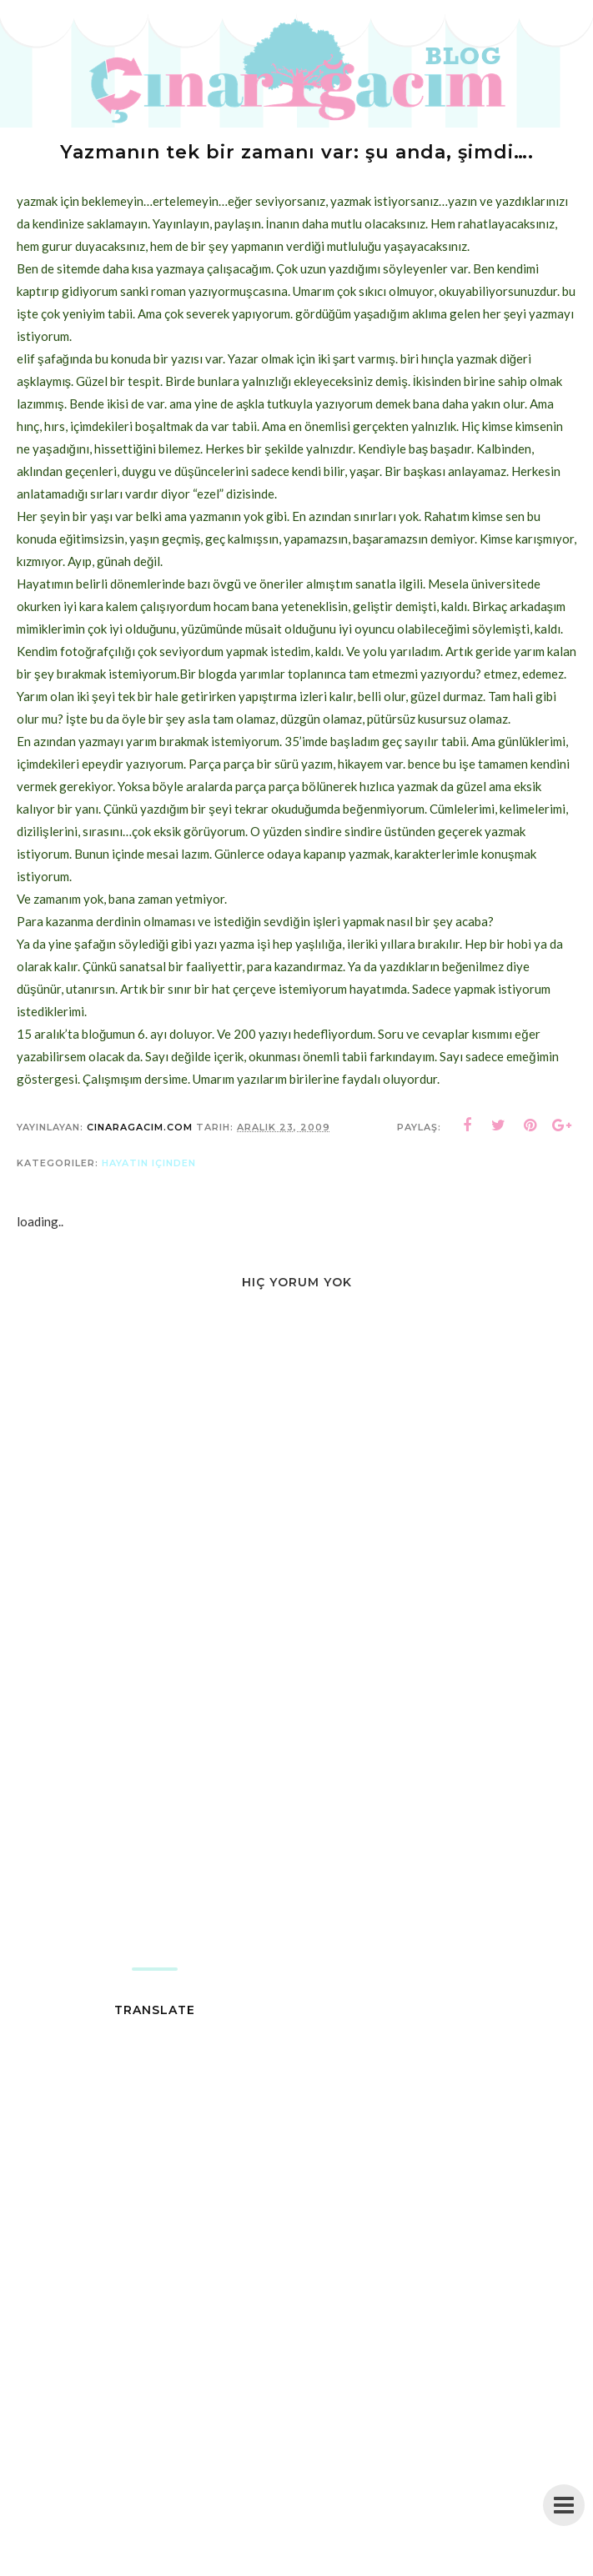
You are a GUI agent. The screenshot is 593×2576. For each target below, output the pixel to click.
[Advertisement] (296, 1834)
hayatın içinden (149, 1163)
